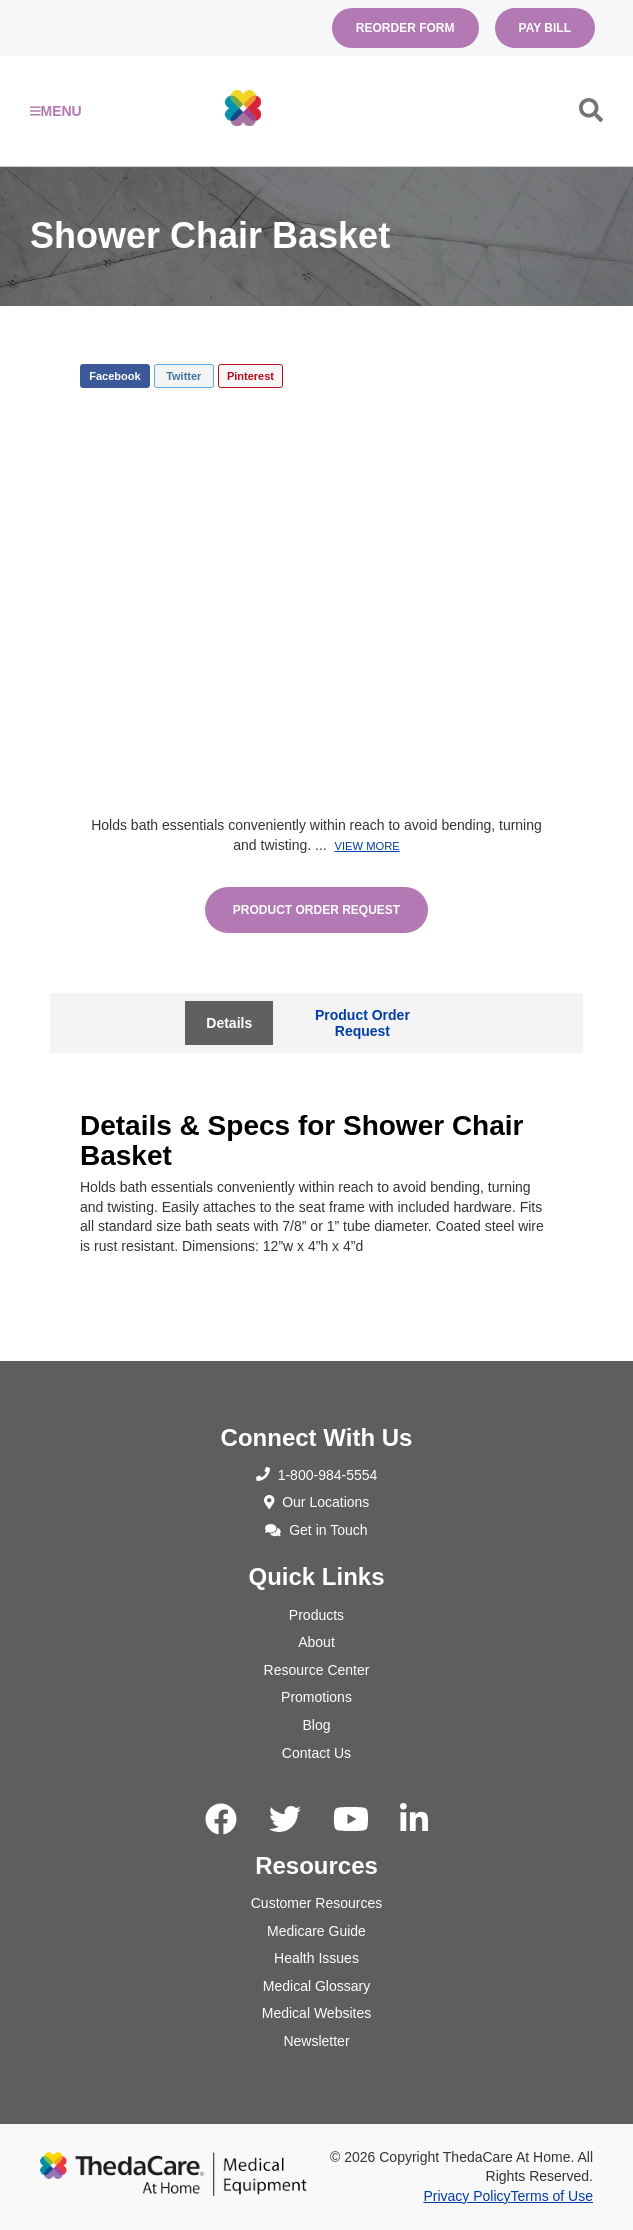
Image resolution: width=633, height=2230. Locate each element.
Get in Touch (316, 1530)
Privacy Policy (466, 2196)
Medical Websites (316, 2013)
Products (316, 1615)
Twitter (183, 376)
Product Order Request (316, 910)
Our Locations (317, 1502)
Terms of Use (552, 2196)
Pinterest (250, 376)
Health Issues (316, 1958)
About (316, 1642)
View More (366, 846)
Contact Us (316, 1753)
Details (229, 1023)
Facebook (114, 376)
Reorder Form (405, 28)
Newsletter (316, 2041)
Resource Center (317, 1670)
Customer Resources (317, 1903)
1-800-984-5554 (317, 1475)
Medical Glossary (316, 1986)
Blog (316, 1725)
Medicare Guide (316, 1931)
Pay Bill (545, 28)
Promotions (316, 1697)
